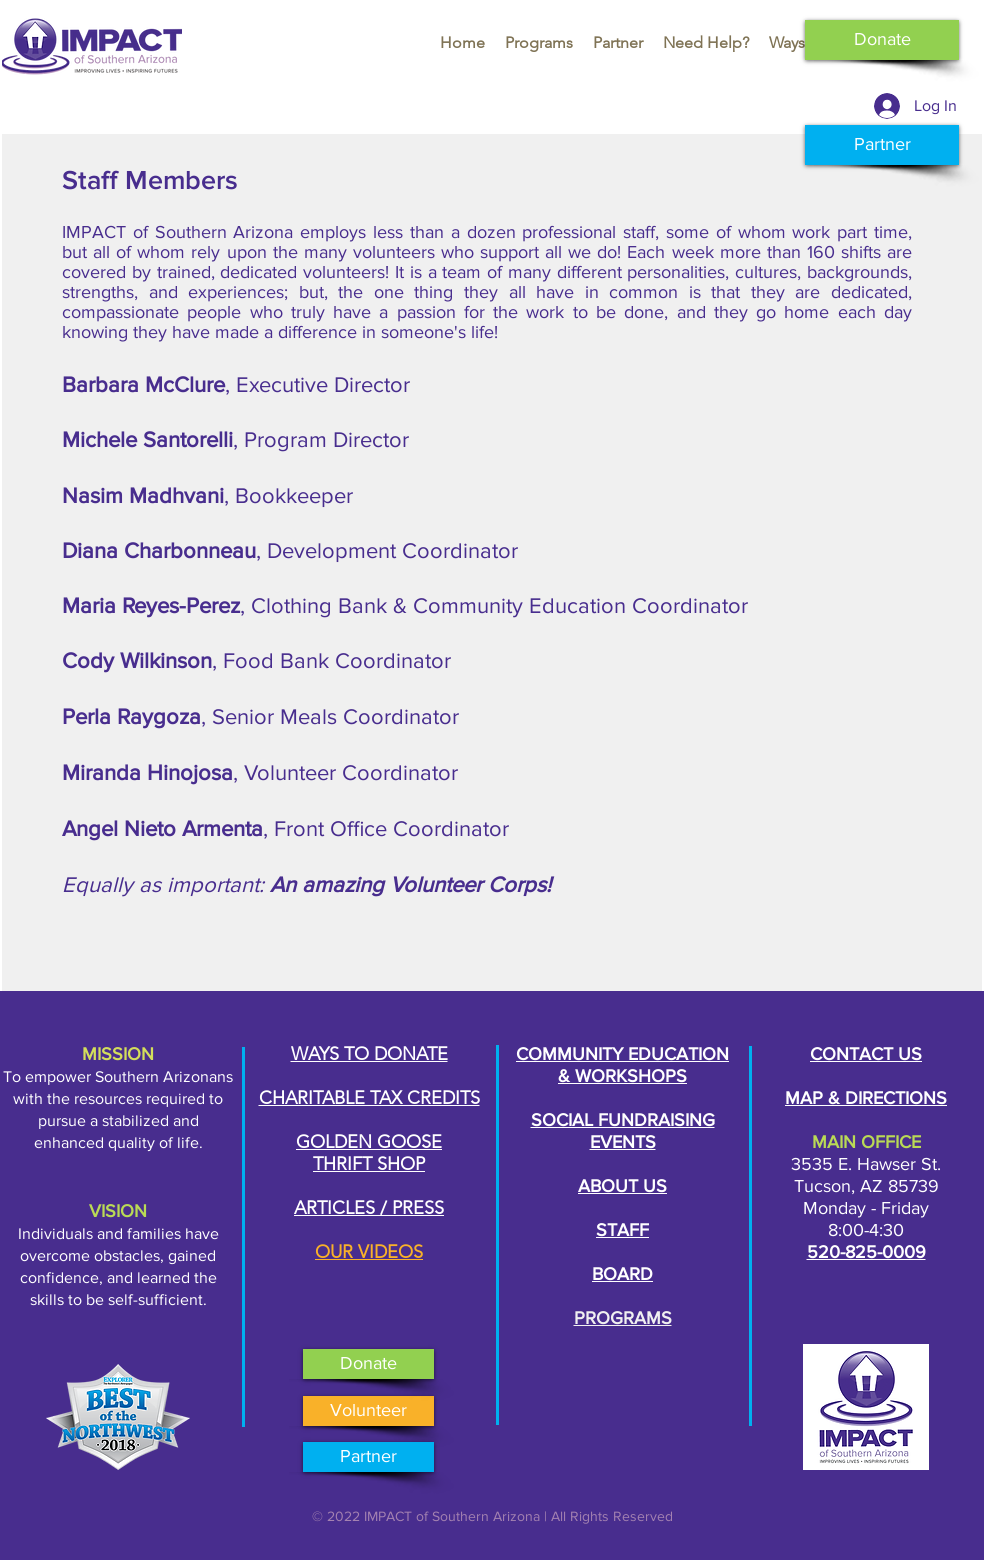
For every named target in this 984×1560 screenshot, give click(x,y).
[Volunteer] (368, 1411)
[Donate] (882, 40)
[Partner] (882, 145)
